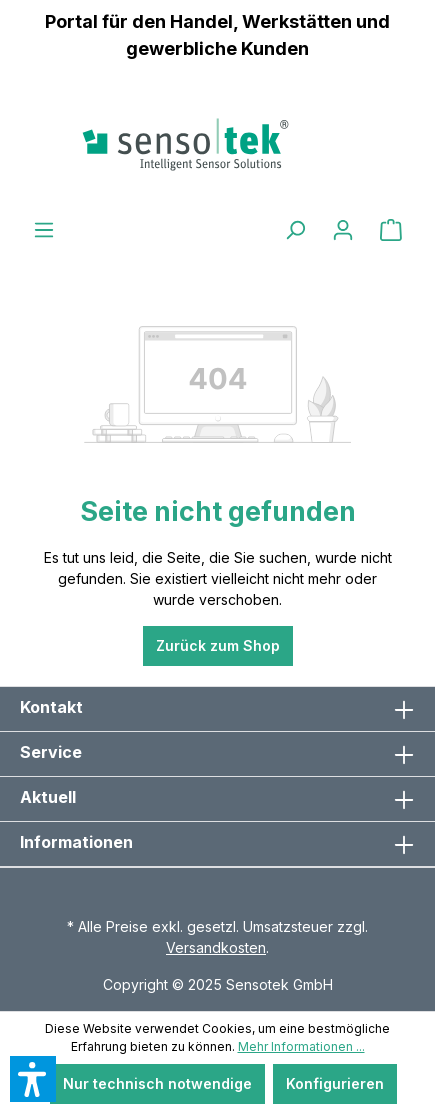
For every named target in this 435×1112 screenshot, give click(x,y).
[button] (33, 1079)
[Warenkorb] (391, 230)
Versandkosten (216, 947)
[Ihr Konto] (343, 230)
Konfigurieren (335, 1083)
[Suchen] (295, 230)
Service (51, 752)
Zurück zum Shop (218, 645)
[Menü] (44, 230)
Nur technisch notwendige (157, 1083)
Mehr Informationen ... (301, 1046)
